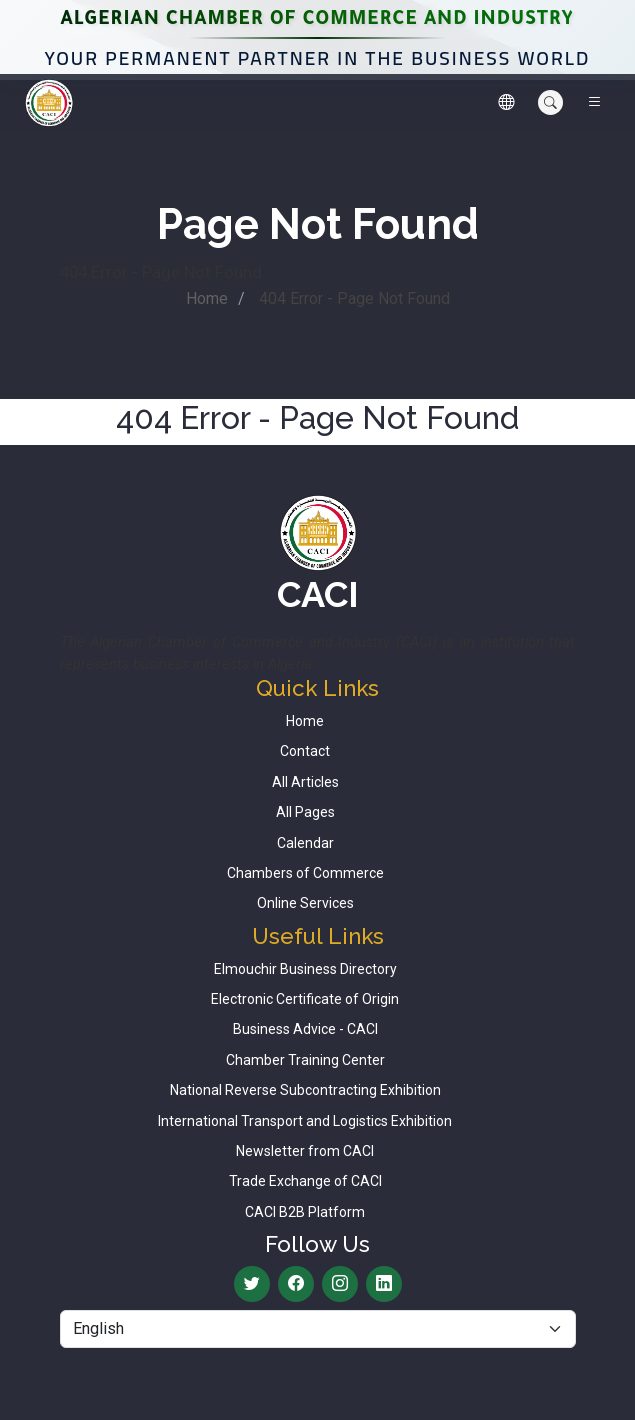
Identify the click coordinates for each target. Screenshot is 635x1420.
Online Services (305, 903)
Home (207, 298)
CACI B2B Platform (305, 1212)
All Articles (305, 782)
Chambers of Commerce (305, 873)
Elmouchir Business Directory (305, 969)
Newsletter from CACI (305, 1151)
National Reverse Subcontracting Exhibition (305, 1090)
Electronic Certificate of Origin (305, 999)
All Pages (305, 812)
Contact (305, 751)
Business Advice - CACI (305, 1029)
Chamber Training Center (305, 1060)
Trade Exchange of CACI (305, 1181)
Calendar (305, 843)
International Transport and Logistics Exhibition (305, 1121)
